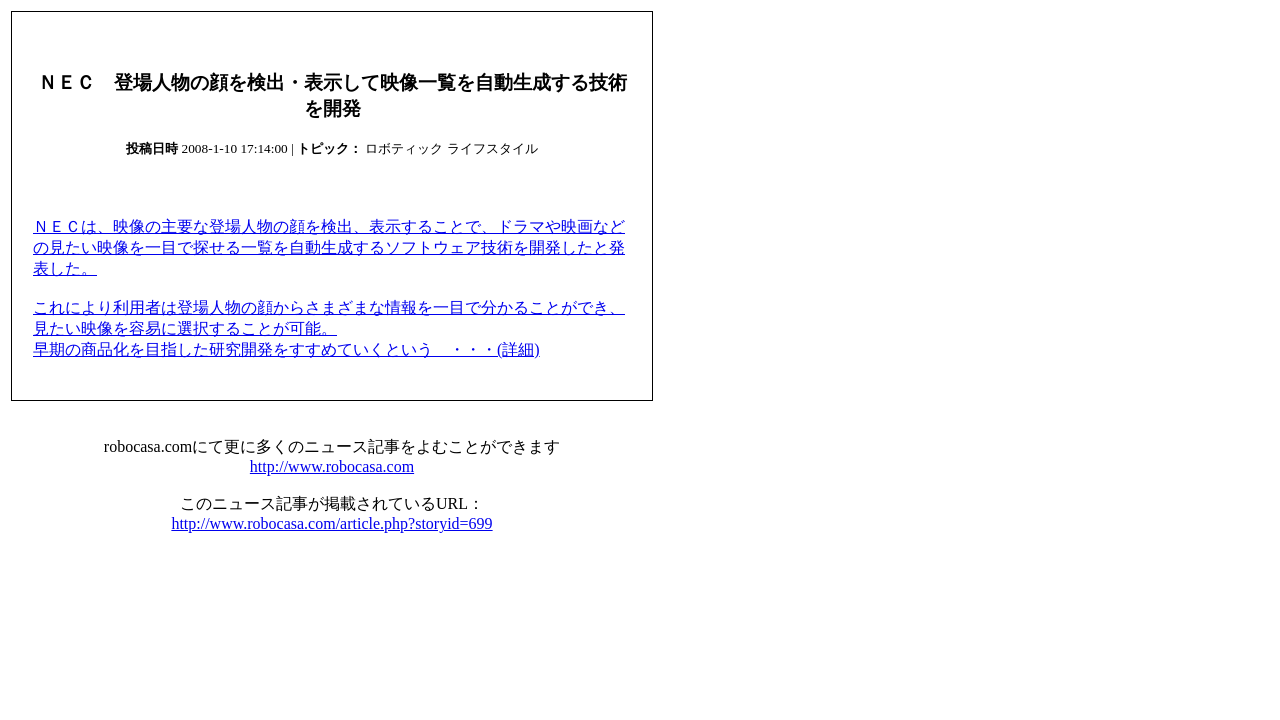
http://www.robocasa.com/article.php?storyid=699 (331, 523)
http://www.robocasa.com (332, 466)
